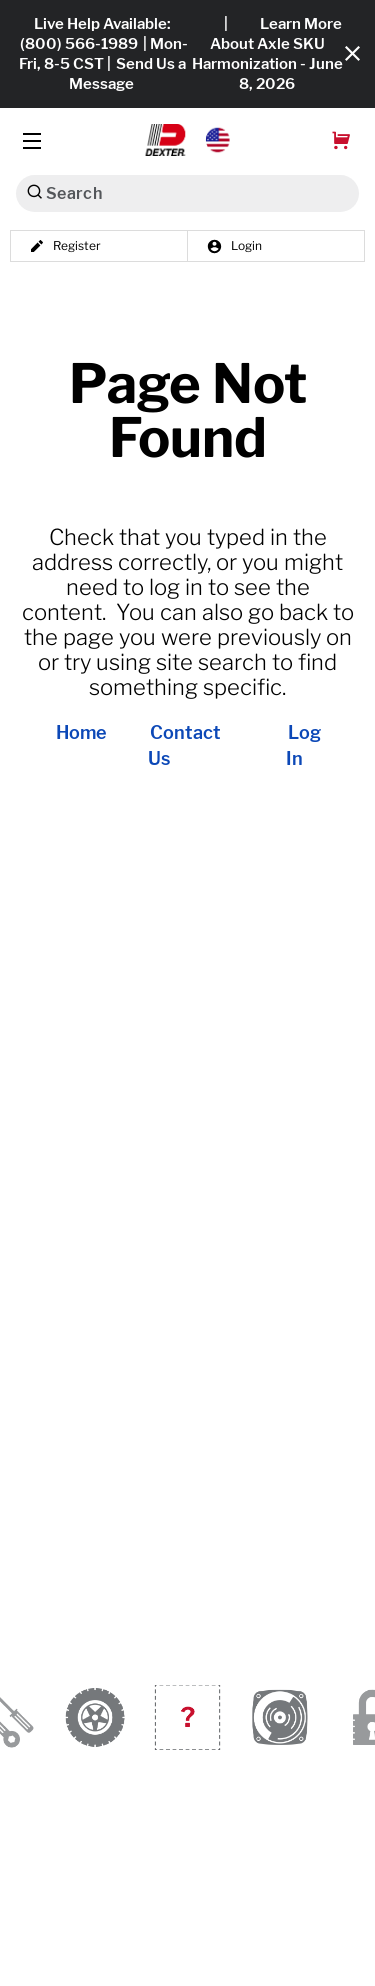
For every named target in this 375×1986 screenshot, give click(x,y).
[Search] (34, 191)
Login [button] (234, 246)
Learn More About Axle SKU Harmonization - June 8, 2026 (267, 54)
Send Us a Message (127, 74)
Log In (303, 746)
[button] (187, 140)
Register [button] (65, 246)
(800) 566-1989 (79, 44)
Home (81, 733)
